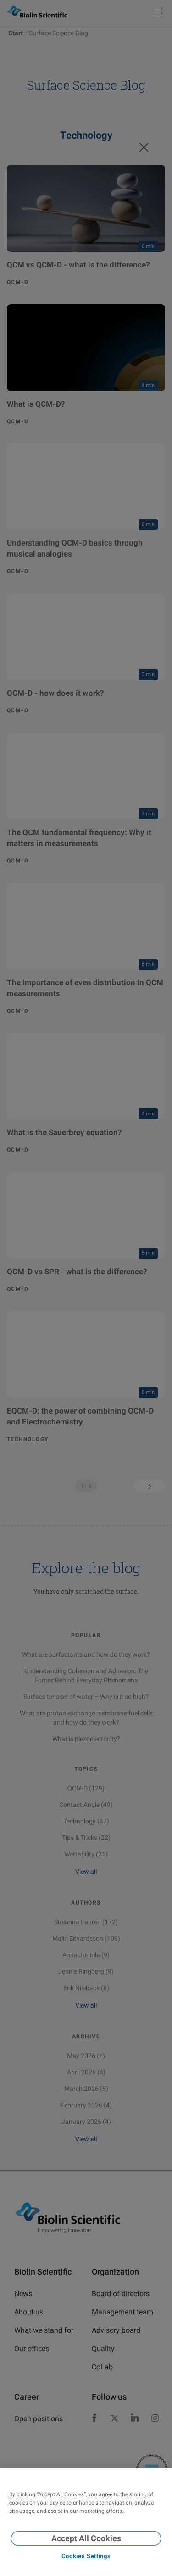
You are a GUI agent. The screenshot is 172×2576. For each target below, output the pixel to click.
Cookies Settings (86, 2556)
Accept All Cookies (86, 2538)
